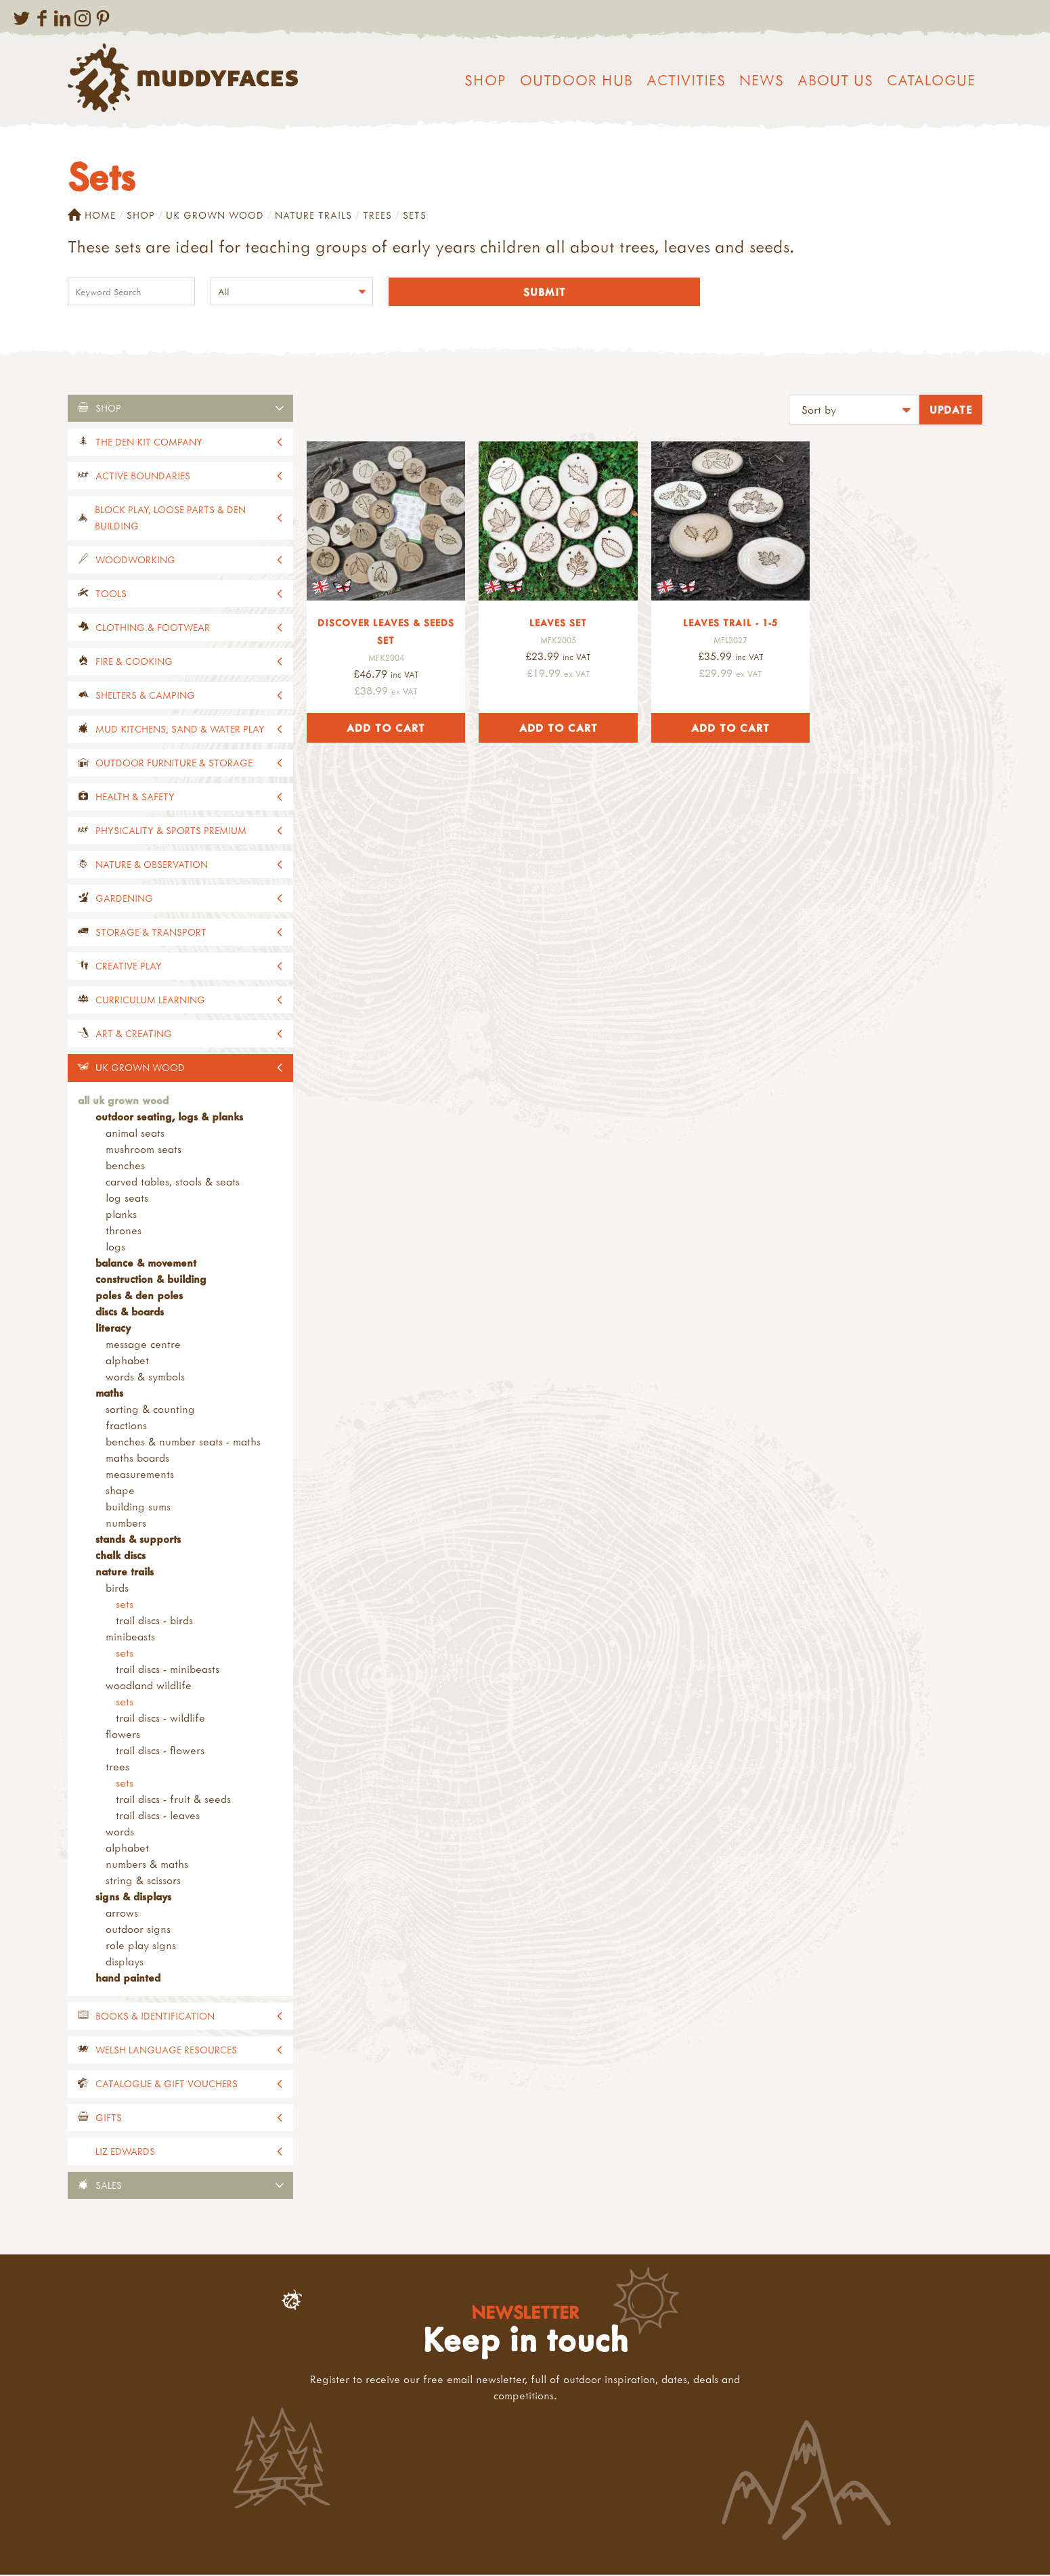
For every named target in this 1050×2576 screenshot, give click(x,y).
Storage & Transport (150, 933)
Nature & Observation (151, 865)
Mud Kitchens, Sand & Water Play (180, 730)
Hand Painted (127, 1979)
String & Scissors (143, 1881)
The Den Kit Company (148, 443)
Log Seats (127, 1199)
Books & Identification (155, 2017)
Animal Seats (135, 1134)
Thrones (123, 1231)
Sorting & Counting (150, 1410)
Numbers (126, 1524)
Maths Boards (137, 1459)
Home (92, 215)
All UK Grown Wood (123, 1101)
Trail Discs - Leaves (158, 1816)
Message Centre (143, 1345)
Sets (124, 1605)
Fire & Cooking (134, 662)
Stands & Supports (138, 1540)
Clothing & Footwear (152, 628)
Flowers (123, 1735)
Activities (686, 79)
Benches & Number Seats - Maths (183, 1442)
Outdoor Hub (576, 79)
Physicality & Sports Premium (170, 831)
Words (120, 1832)
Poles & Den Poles (139, 1296)
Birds (117, 1589)
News (761, 79)
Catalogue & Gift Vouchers (166, 2084)
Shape (120, 1491)
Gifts (108, 2118)
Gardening (124, 899)
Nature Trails (313, 215)
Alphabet (127, 1361)
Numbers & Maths (147, 1865)
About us (835, 79)
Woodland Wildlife (149, 1686)
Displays (125, 1962)
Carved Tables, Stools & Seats (173, 1182)
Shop (485, 79)
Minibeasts (130, 1637)
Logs (115, 1247)
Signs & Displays (133, 1897)
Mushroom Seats (143, 1150)
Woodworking (135, 560)
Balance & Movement (145, 1264)
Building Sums (138, 1507)
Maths (109, 1394)
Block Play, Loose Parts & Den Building (170, 518)
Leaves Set (558, 623)
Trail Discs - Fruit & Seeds (173, 1800)
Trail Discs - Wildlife (160, 1719)
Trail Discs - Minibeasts (167, 1670)
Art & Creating (133, 1034)
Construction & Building (150, 1280)
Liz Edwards (125, 2152)
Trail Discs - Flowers (160, 1751)
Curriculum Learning (150, 1001)
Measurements (140, 1475)
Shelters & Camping (145, 696)
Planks (121, 1215)
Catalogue (931, 79)
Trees (377, 215)
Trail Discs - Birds (154, 1621)
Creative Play (128, 967)
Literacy (113, 1329)
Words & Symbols (145, 1377)
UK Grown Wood (215, 215)
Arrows (122, 1914)
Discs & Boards (129, 1312)
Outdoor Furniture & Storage (174, 764)
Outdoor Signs (138, 1930)
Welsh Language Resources (166, 2051)
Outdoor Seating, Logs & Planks (169, 1118)
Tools (111, 594)
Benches (125, 1166)
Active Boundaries (142, 477)
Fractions (126, 1426)
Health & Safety (135, 797)
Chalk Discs (120, 1556)
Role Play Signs (141, 1946)
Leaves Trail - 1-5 (730, 623)
